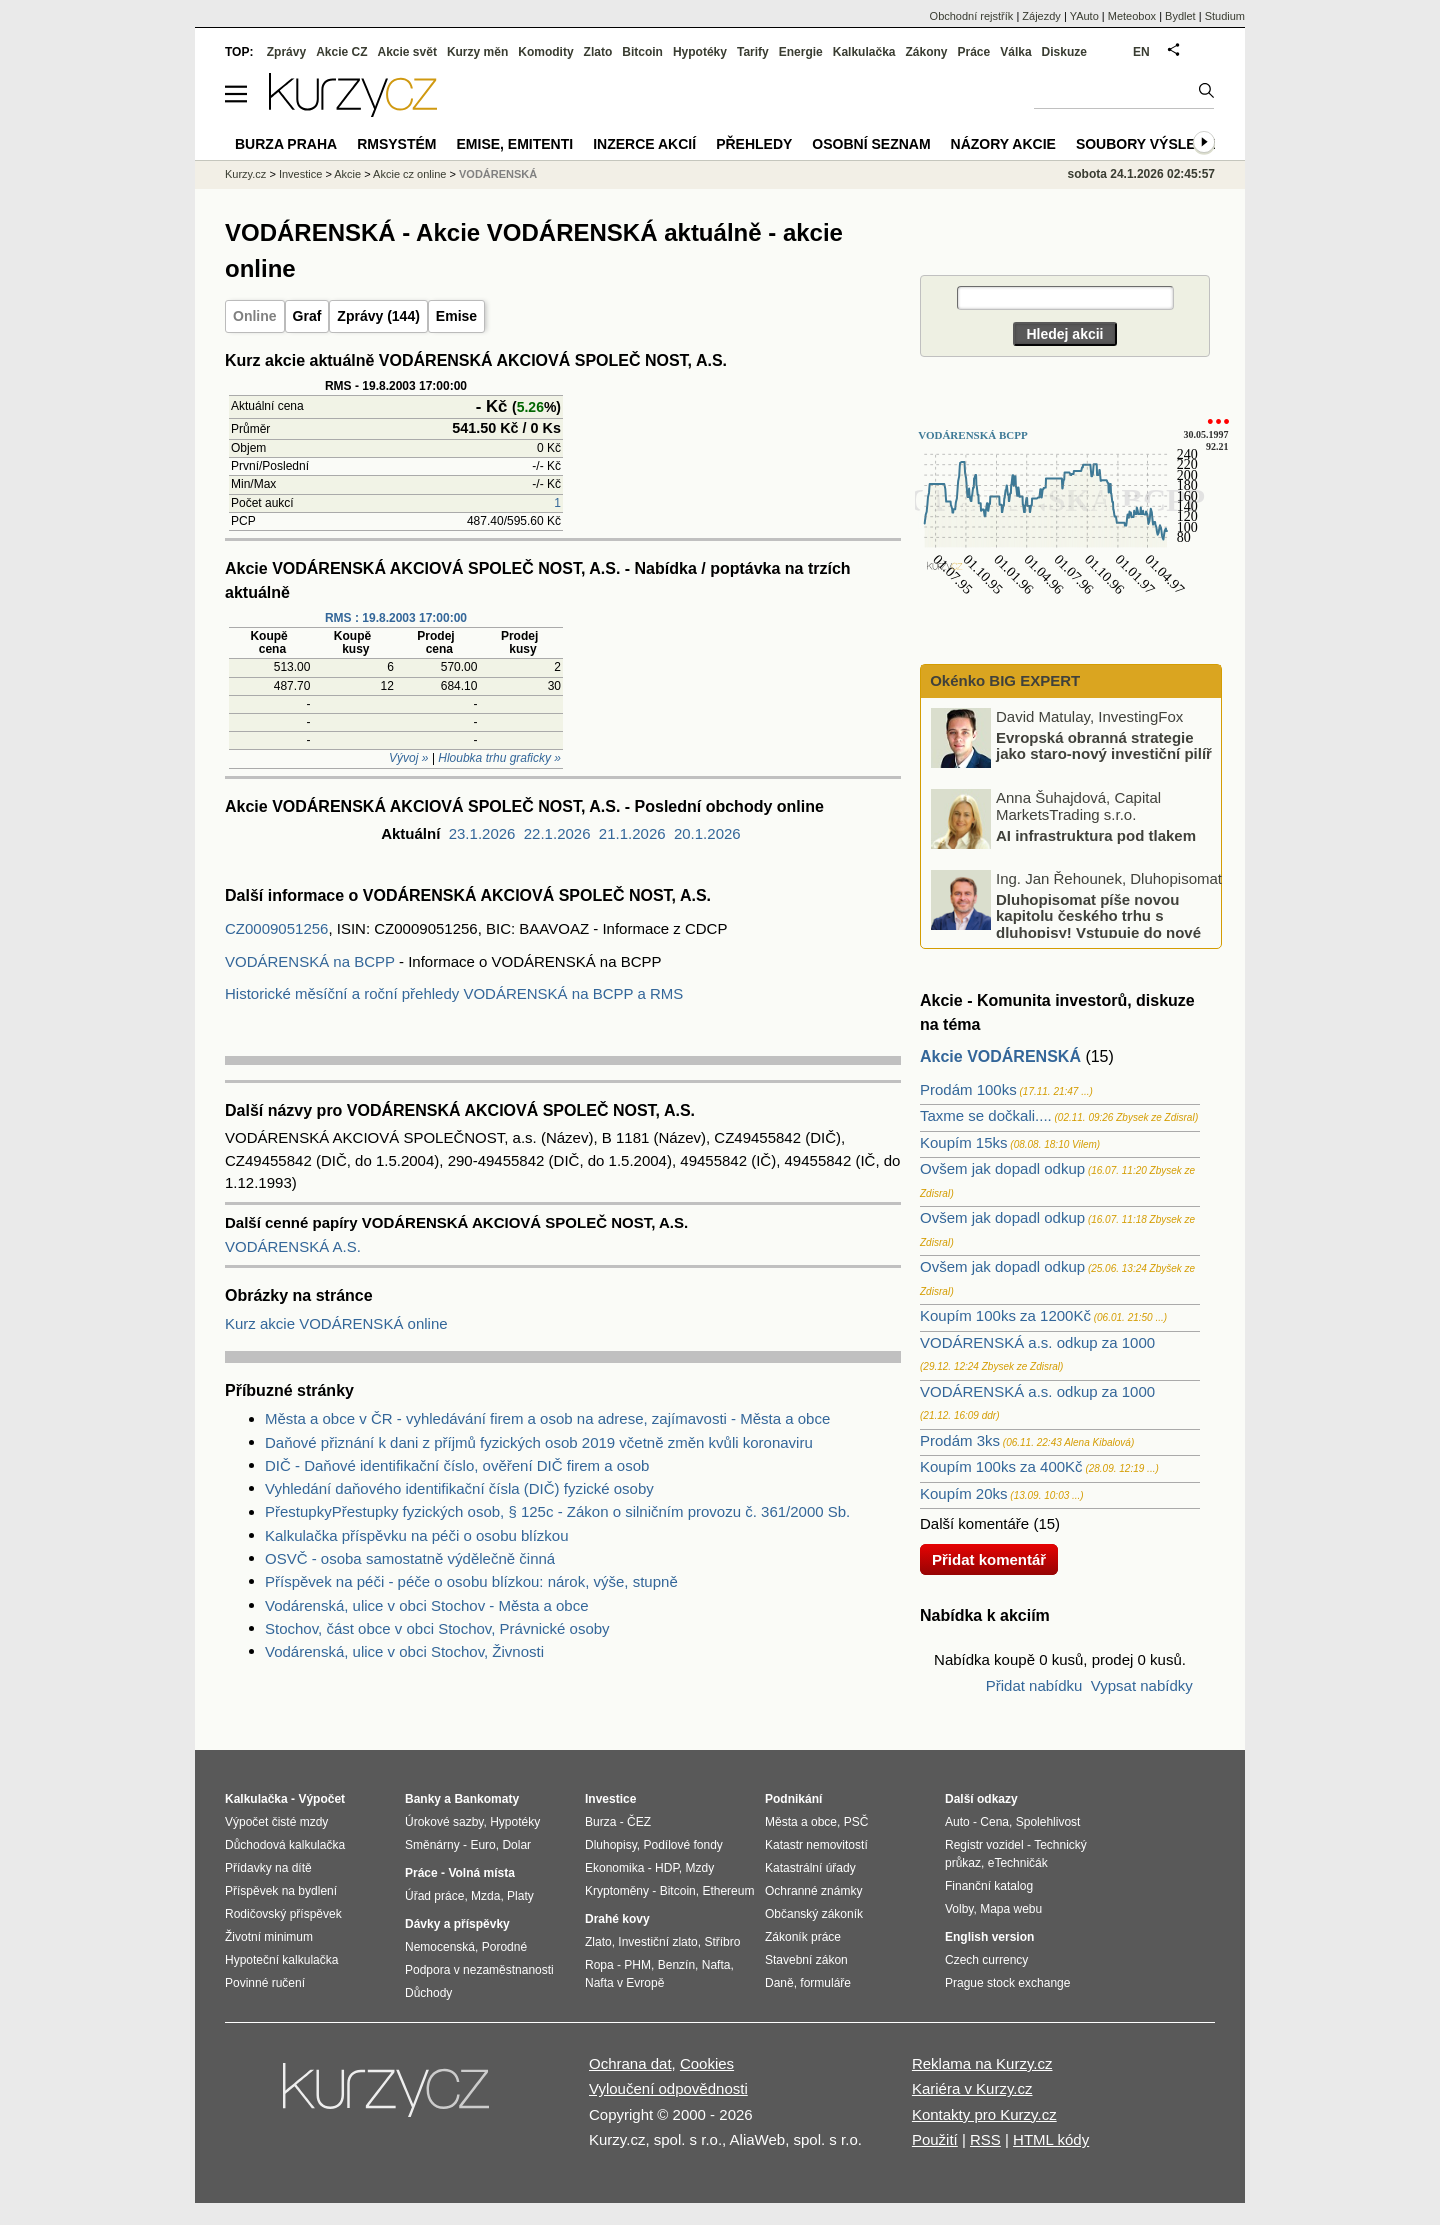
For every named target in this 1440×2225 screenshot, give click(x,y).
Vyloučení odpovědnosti (668, 2088)
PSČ (856, 1822)
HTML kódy (1051, 2139)
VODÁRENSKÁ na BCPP (310, 961)
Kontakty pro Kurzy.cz (984, 2114)
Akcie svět (407, 52)
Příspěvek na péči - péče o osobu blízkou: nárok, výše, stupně (471, 1581)
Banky (423, 1799)
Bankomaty (486, 1799)
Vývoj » (408, 758)
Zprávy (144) (378, 316)
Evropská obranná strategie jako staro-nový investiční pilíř (1104, 745)
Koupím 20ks (964, 1493)
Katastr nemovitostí (816, 1845)
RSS (985, 2139)
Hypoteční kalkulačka (281, 1960)
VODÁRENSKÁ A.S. (293, 1246)
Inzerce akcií (644, 144)
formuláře (825, 1983)
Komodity (545, 52)
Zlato (598, 52)
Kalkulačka (864, 52)
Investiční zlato (657, 1942)
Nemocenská (440, 1947)
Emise (456, 316)
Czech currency (986, 1960)
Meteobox (1132, 16)
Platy (520, 1896)
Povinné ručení (265, 1983)
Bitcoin (642, 52)
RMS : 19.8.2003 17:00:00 (396, 618)
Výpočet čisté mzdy (276, 1822)
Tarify (753, 52)
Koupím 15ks (964, 1142)
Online (255, 316)
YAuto (1084, 16)
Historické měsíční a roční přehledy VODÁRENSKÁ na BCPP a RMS (454, 993)
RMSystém (396, 144)
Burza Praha (286, 144)
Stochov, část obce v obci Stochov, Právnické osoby (437, 1628)
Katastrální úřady (810, 1868)
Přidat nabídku (1034, 1685)
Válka (1015, 52)
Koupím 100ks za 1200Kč (1005, 1315)
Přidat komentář (989, 1559)
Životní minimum (269, 1937)
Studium (1225, 16)
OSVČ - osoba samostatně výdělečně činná (410, 1558)
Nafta (716, 1965)
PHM (637, 1965)
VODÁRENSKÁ (498, 174)
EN (1141, 52)
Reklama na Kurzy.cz (982, 2063)
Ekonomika (614, 1868)
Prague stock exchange (1007, 1983)
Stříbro (722, 1942)
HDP (667, 1868)
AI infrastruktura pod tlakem (1096, 834)
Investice (300, 174)
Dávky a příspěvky (457, 1924)
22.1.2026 (557, 833)
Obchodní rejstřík (972, 16)
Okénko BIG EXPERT (1003, 680)
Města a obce (801, 1822)
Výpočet (321, 1799)
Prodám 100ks (968, 1089)
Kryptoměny (617, 1891)
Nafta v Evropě (624, 1983)
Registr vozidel (984, 1845)
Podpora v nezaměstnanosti (479, 1970)
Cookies (707, 2063)
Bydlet (1180, 16)
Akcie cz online (409, 174)
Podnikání (793, 1799)
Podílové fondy (682, 1845)
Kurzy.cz (245, 174)
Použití (935, 2139)
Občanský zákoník (814, 1914)
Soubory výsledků (1151, 144)
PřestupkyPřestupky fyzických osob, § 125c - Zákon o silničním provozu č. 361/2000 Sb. (557, 1511)
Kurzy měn (477, 52)
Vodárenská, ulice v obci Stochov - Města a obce (427, 1605)
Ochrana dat (630, 2063)
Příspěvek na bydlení (281, 1891)
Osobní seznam (871, 144)
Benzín (676, 1965)
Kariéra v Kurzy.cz (972, 2088)
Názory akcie (1003, 144)
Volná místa (481, 1873)
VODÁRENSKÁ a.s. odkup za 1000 (1037, 1342)
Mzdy (700, 1868)
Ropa (599, 1965)
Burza (600, 1822)
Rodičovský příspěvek (283, 1914)
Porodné (504, 1947)
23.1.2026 (482, 833)
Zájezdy (1041, 16)
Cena (994, 1822)
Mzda (485, 1896)
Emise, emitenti (515, 144)
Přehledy (754, 144)
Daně (779, 1983)
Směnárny (432, 1845)
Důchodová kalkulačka (285, 1845)
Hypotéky (700, 52)
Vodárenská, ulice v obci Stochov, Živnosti (404, 1651)
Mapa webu (1011, 1909)
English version (989, 1937)
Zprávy (286, 52)
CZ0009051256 (276, 928)
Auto (957, 1822)
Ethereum (728, 1891)
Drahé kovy (617, 1919)
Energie (801, 52)
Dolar (516, 1845)
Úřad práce (434, 1896)
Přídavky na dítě (268, 1868)
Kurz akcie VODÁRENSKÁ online (336, 1323)
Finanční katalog (989, 1886)
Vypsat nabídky (1142, 1685)
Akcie (347, 174)
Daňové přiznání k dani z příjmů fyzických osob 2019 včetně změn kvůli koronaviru (539, 1442)
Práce (974, 52)
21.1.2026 (632, 833)
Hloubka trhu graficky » (499, 758)
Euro (482, 1845)
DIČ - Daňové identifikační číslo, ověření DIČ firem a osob (457, 1465)
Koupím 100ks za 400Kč (1001, 1466)
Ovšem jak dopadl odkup (1002, 1168)
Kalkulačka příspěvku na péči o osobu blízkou (417, 1535)
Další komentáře (974, 1523)
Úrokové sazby (444, 1822)
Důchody (428, 1993)
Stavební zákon (806, 1960)
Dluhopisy (611, 1845)
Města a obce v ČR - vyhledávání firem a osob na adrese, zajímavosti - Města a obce (547, 1418)
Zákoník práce (803, 1937)
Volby (959, 1909)
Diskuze (1064, 52)
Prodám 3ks (960, 1440)
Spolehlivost (1048, 1822)
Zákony (926, 52)
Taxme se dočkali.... (986, 1115)
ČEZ (639, 1822)
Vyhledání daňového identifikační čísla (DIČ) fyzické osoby (459, 1488)
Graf (307, 316)
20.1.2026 (707, 833)
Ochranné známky (813, 1891)
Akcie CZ (341, 52)
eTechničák (1018, 1863)
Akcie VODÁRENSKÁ (1000, 1056)
